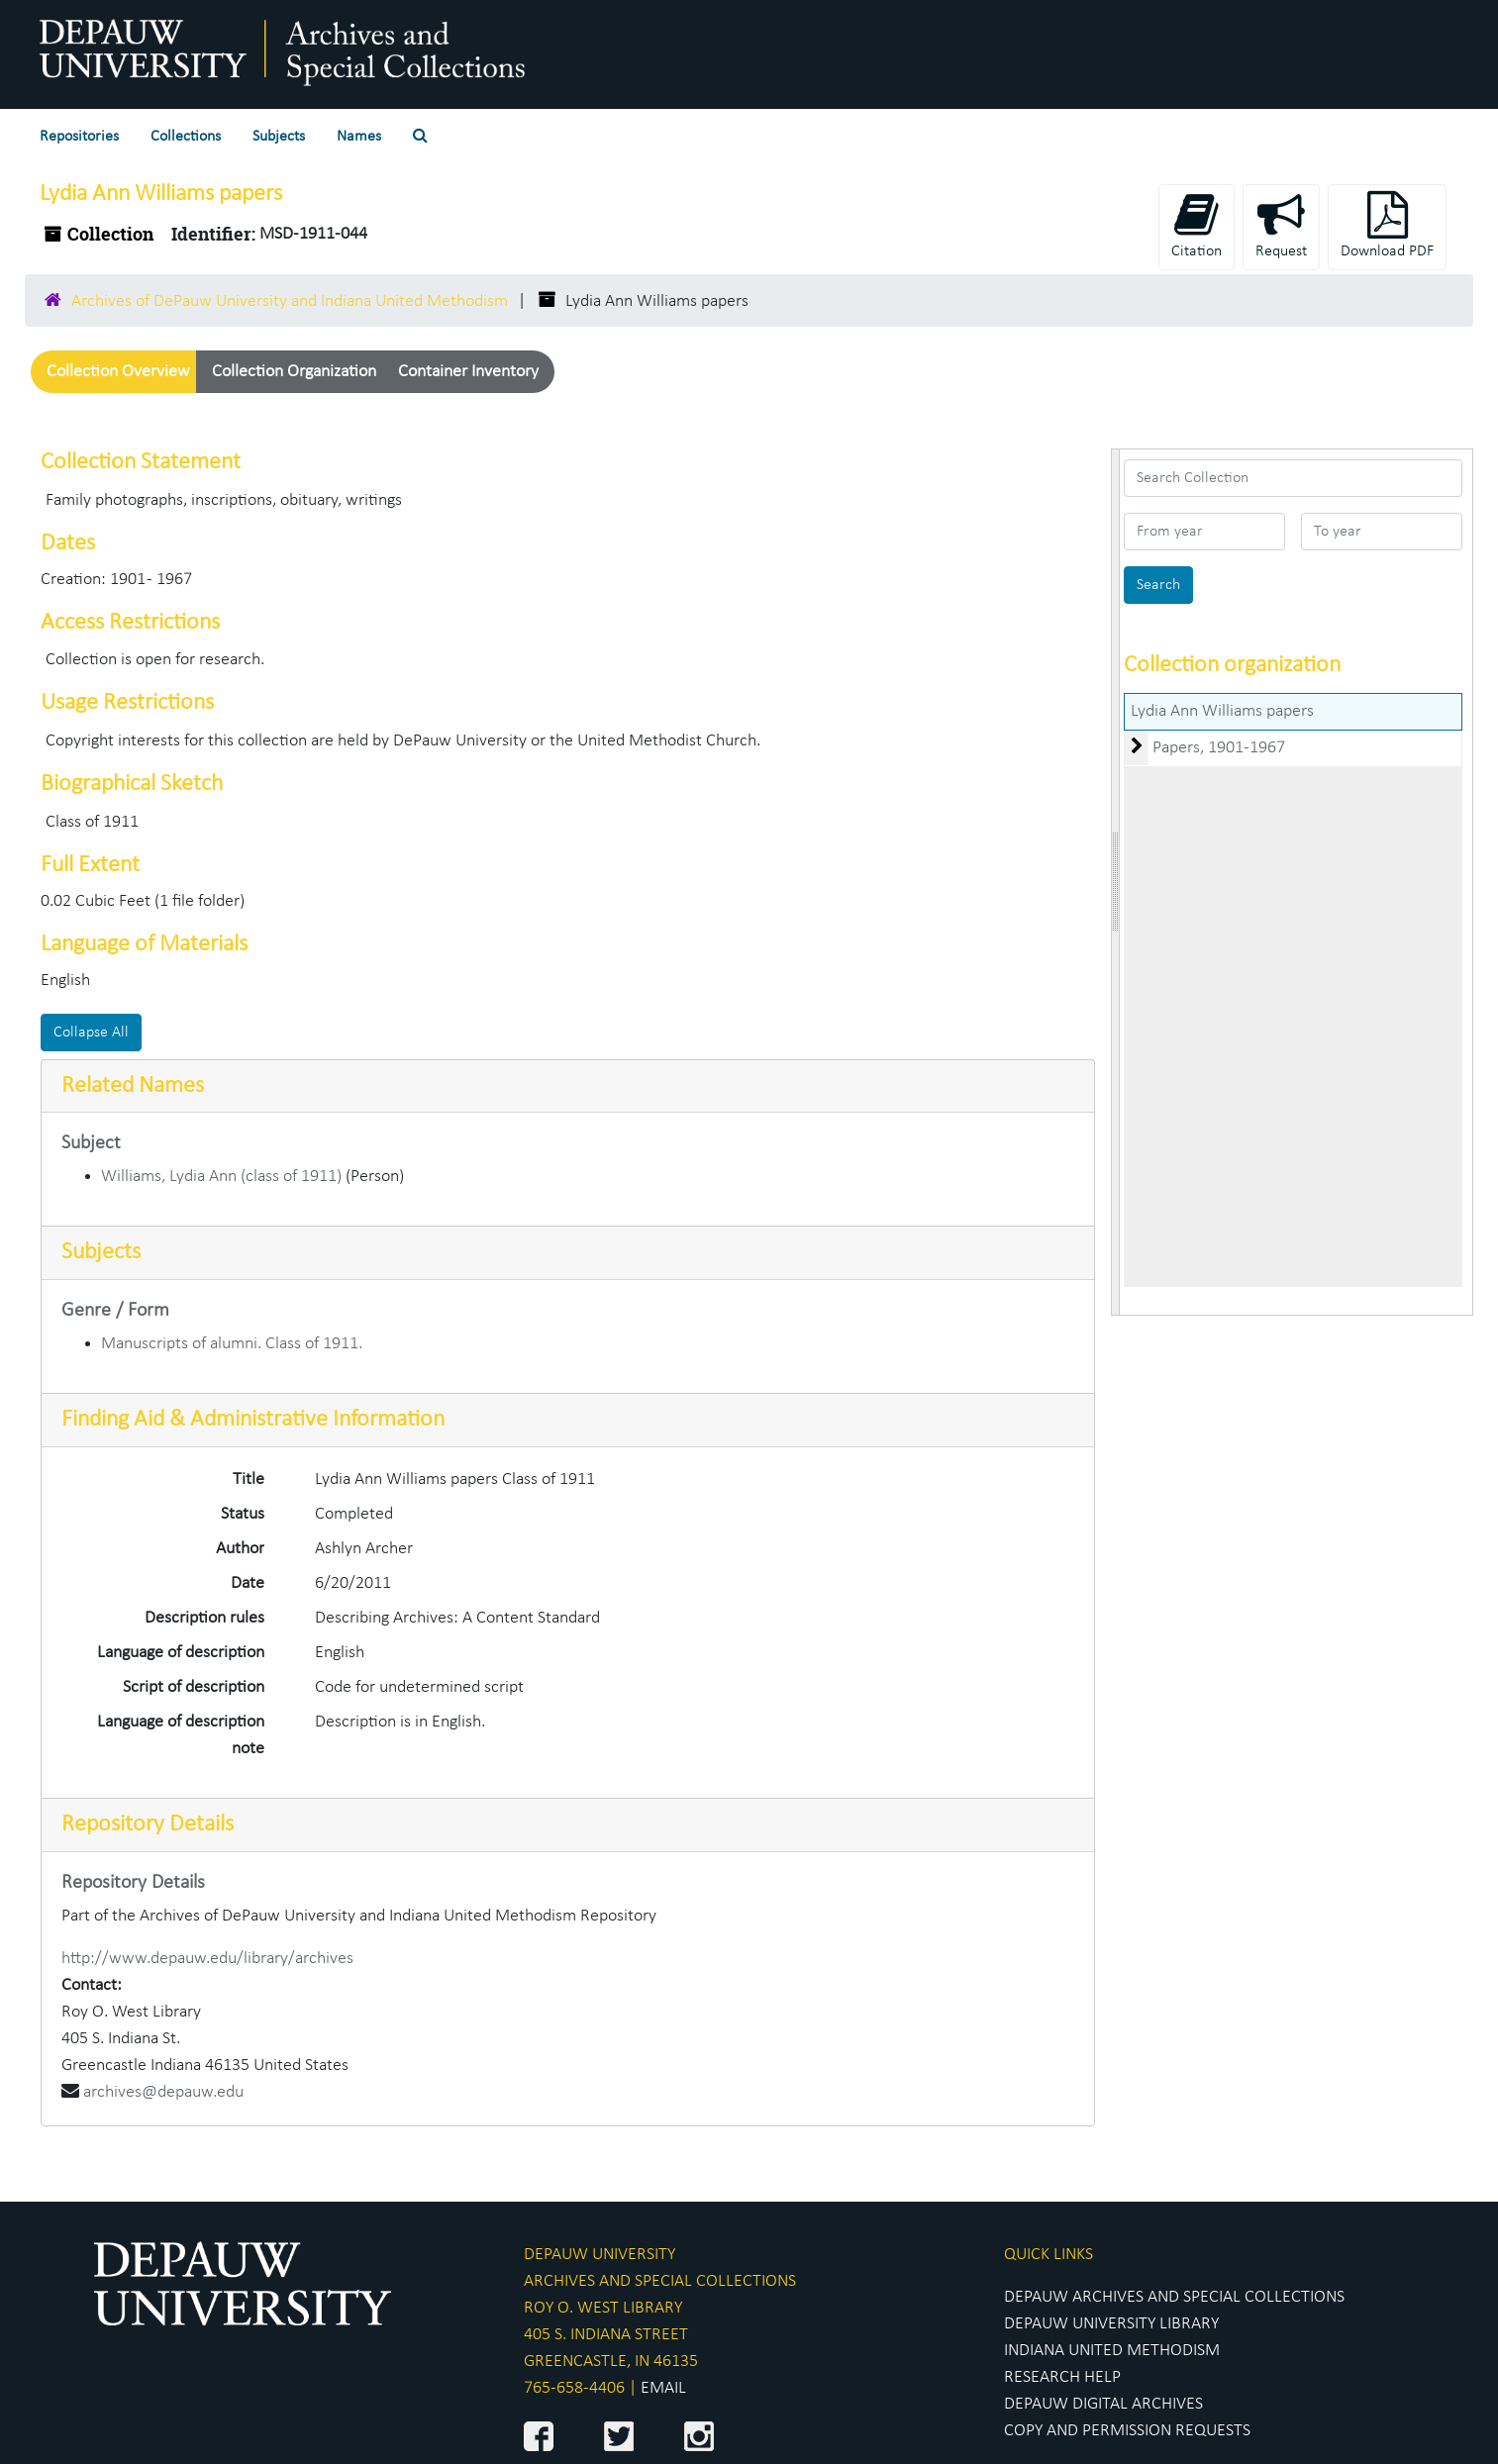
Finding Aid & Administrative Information (253, 1419)
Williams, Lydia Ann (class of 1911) (221, 1176)
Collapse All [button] (91, 1032)
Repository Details (147, 1824)
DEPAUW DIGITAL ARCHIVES (1103, 2404)
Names (359, 137)
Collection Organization (294, 371)
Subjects (278, 137)
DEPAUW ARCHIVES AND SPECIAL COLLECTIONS (1174, 2297)
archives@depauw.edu (163, 2092)
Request (1281, 225)
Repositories (79, 137)
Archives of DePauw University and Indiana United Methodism (289, 301)
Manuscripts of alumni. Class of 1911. (231, 1343)
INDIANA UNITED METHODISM (1112, 2350)
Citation (1196, 225)
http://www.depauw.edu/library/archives (207, 1958)
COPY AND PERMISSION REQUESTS (1127, 2430)
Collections (185, 137)
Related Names (132, 1086)
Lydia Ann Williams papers (1222, 711)
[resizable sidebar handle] (1116, 882)
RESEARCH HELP (1062, 2377)
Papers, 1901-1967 (1218, 748)
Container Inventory (468, 371)
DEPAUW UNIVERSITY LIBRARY (1111, 2324)
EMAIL (663, 2388)
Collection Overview (118, 371)
